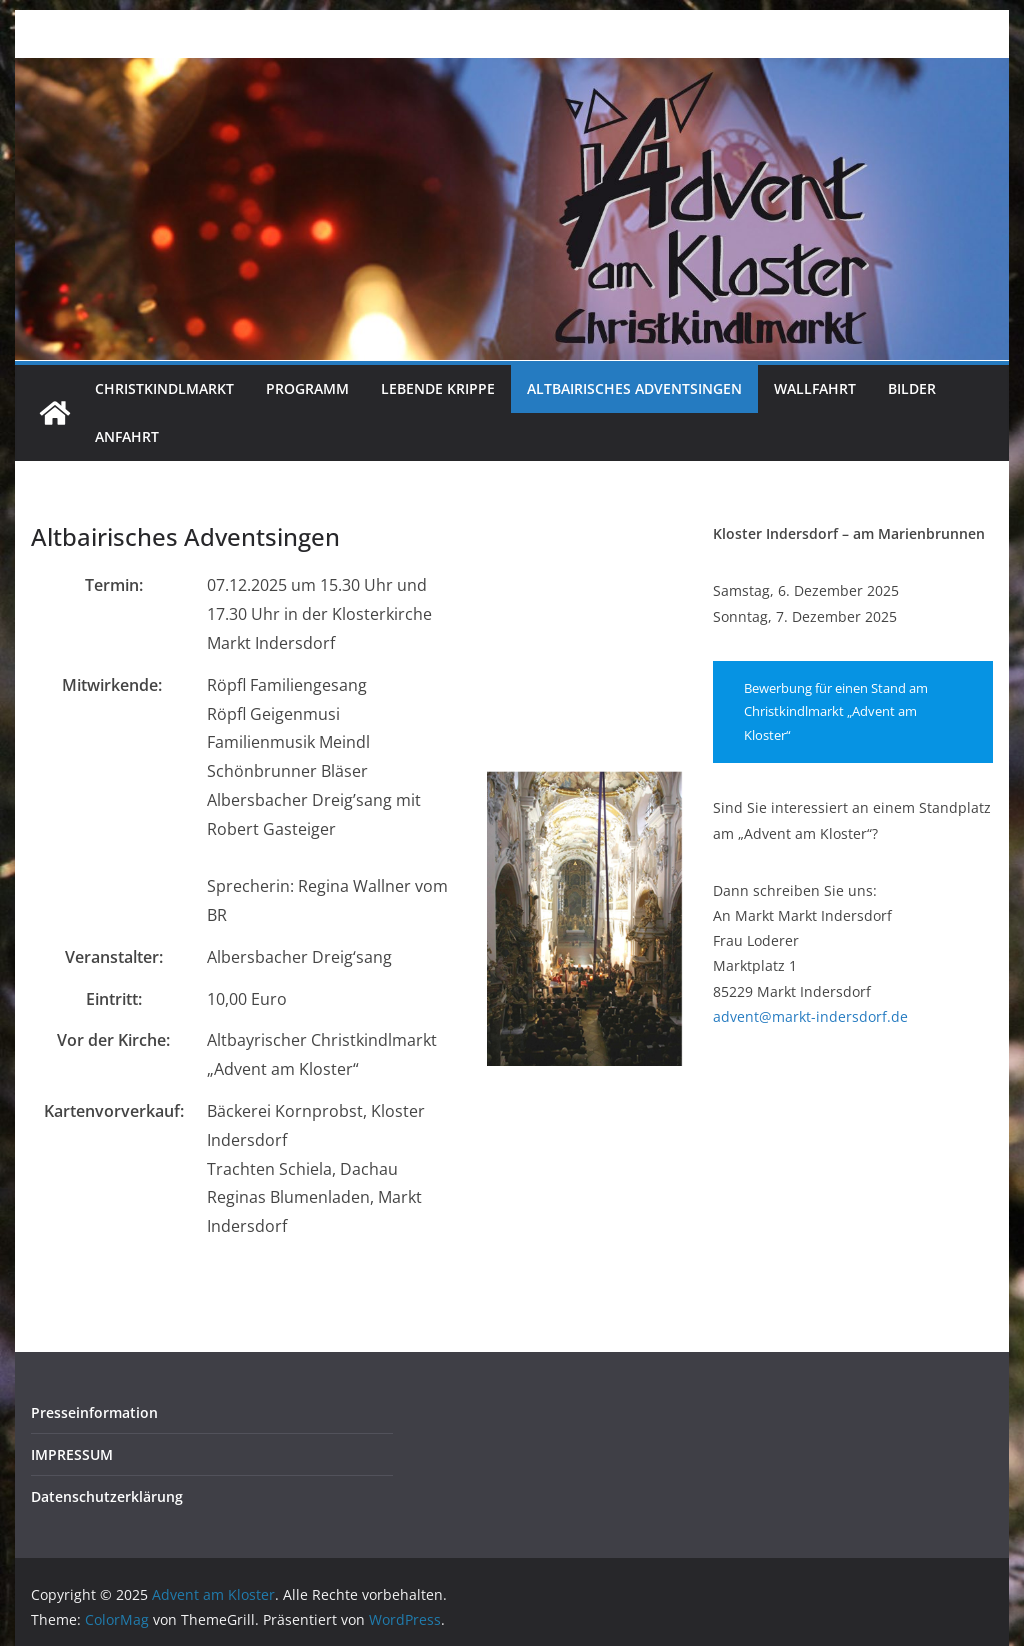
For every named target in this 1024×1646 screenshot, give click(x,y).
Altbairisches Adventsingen (634, 388)
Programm (307, 388)
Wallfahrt (815, 388)
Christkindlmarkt (164, 388)
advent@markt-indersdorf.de (810, 1016)
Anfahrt (127, 436)
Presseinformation (94, 1412)
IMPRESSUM (72, 1454)
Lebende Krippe (438, 388)
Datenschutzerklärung (107, 1496)
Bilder (912, 388)
